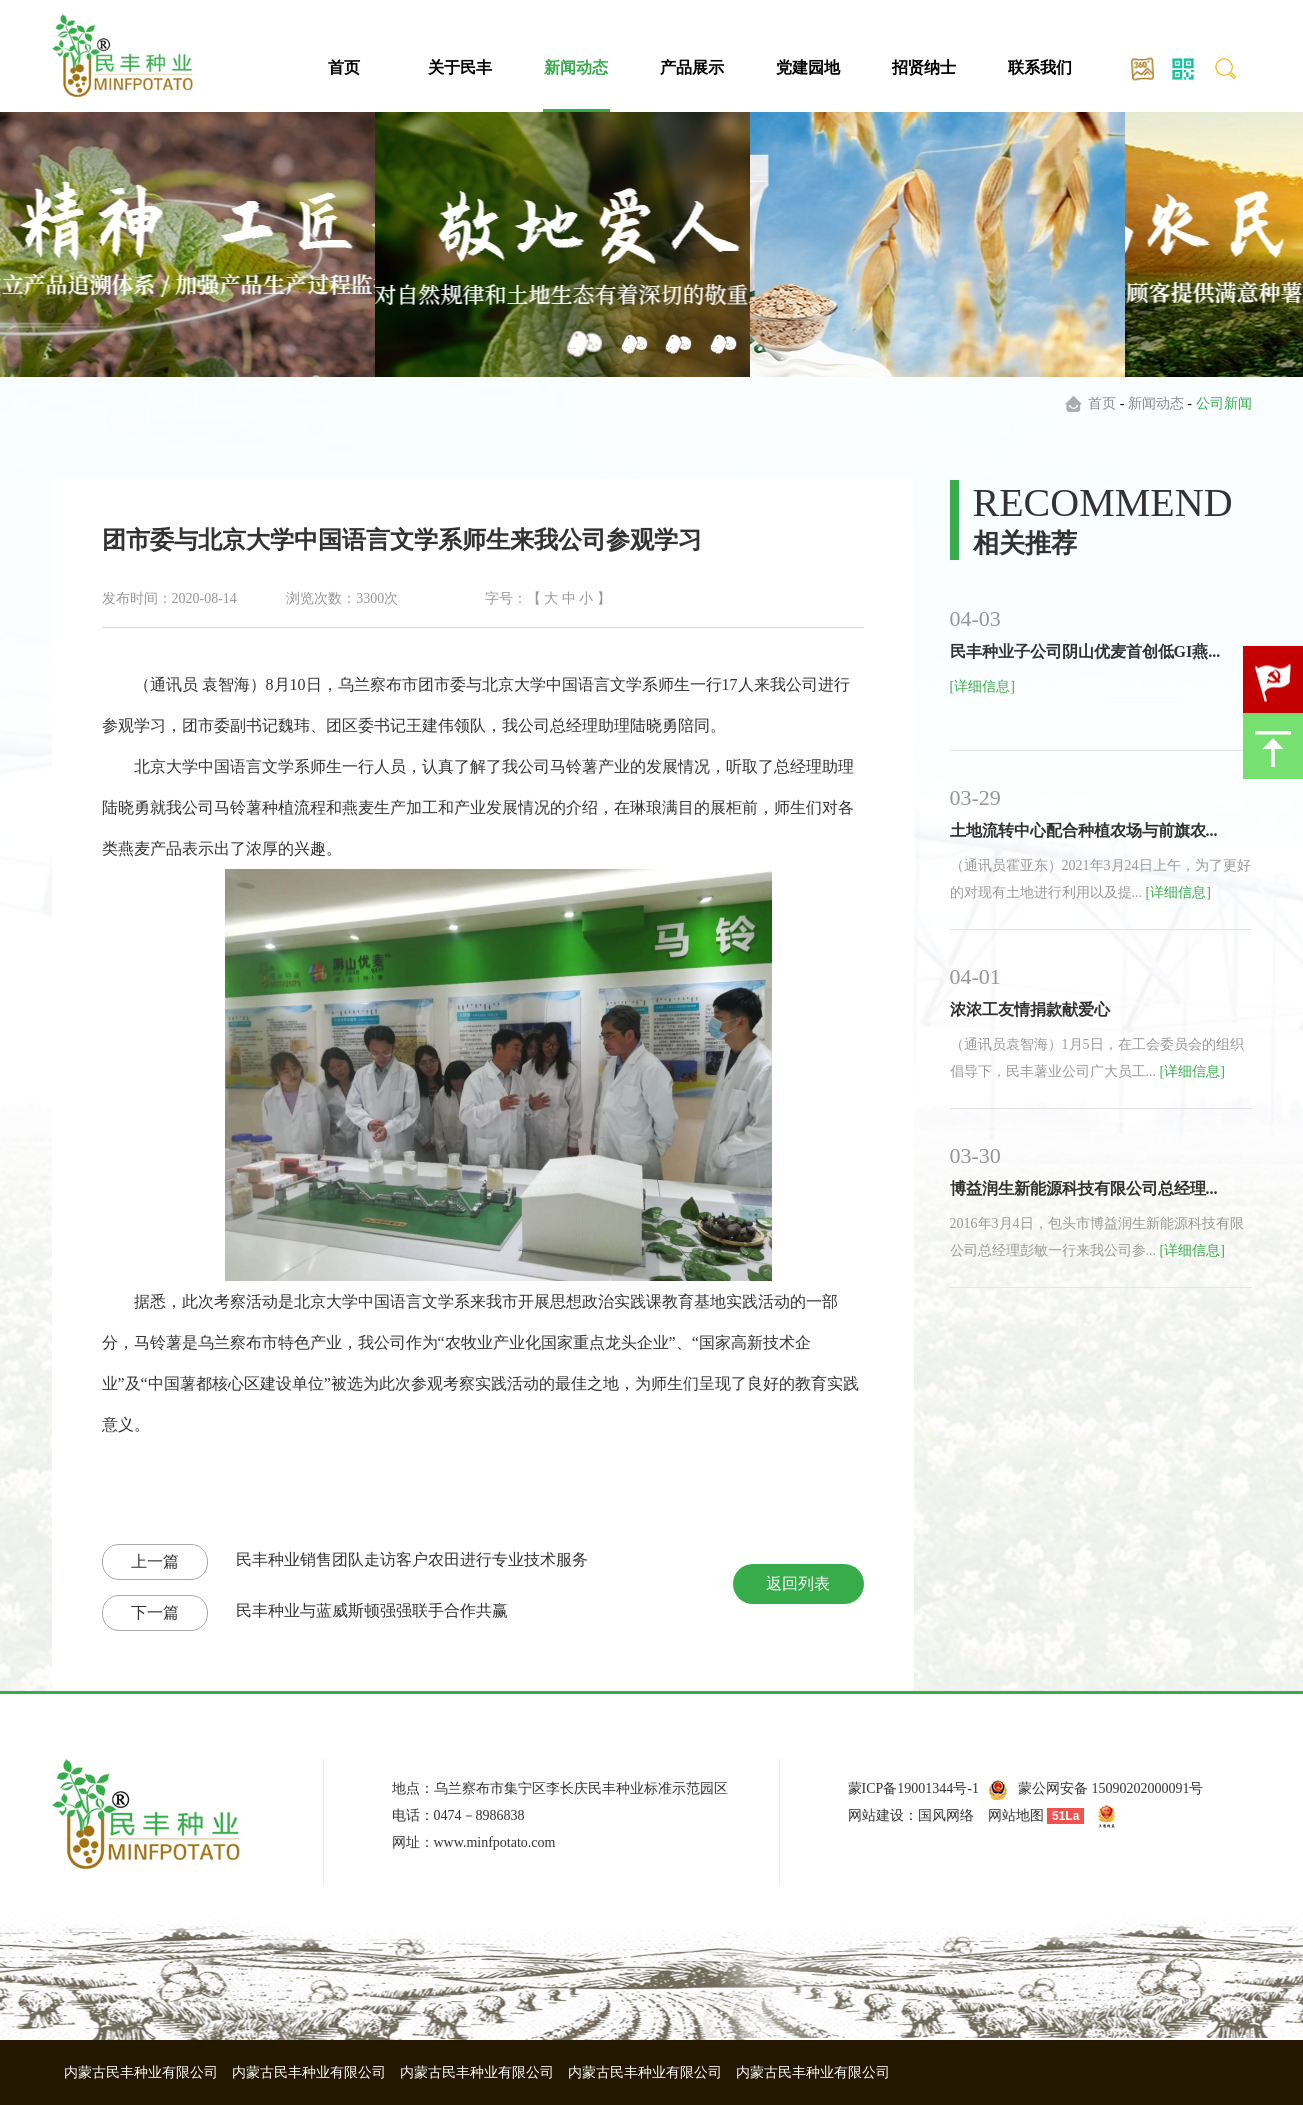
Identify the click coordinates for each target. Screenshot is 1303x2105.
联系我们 (1040, 67)
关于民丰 (460, 67)
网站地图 (1016, 1815)
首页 (344, 67)
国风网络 (946, 1815)
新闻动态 (576, 67)
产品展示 (692, 67)
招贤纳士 (924, 67)
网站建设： (883, 1815)
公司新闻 (1224, 403)
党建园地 (808, 67)
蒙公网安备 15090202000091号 (1111, 1788)
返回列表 (798, 1583)
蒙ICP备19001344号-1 (913, 1788)
